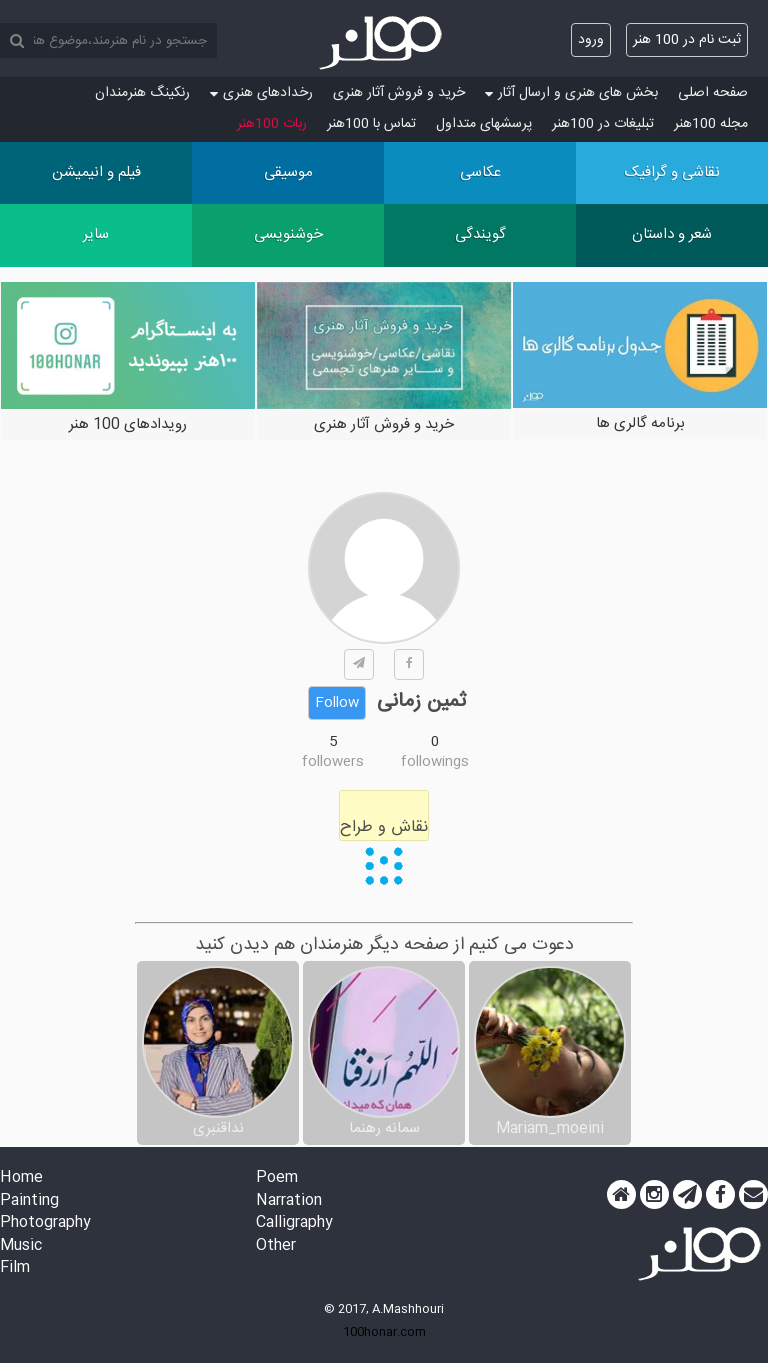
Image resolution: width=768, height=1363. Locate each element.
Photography (45, 1223)
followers (333, 762)
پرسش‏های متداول (484, 124)
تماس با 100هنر (371, 124)
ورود (591, 40)
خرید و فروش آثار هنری (399, 93)
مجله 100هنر (711, 124)
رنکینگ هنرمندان (142, 93)
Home (21, 1178)
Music (21, 1246)
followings (435, 762)
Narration (289, 1201)
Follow (337, 703)
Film (15, 1268)
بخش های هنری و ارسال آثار (571, 93)
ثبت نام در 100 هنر (687, 40)
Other (276, 1246)
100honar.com (384, 1332)
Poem (277, 1178)
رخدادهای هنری (261, 93)
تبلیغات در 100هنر (603, 124)
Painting (29, 1201)
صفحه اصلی (713, 93)
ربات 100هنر (272, 124)
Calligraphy (294, 1223)
